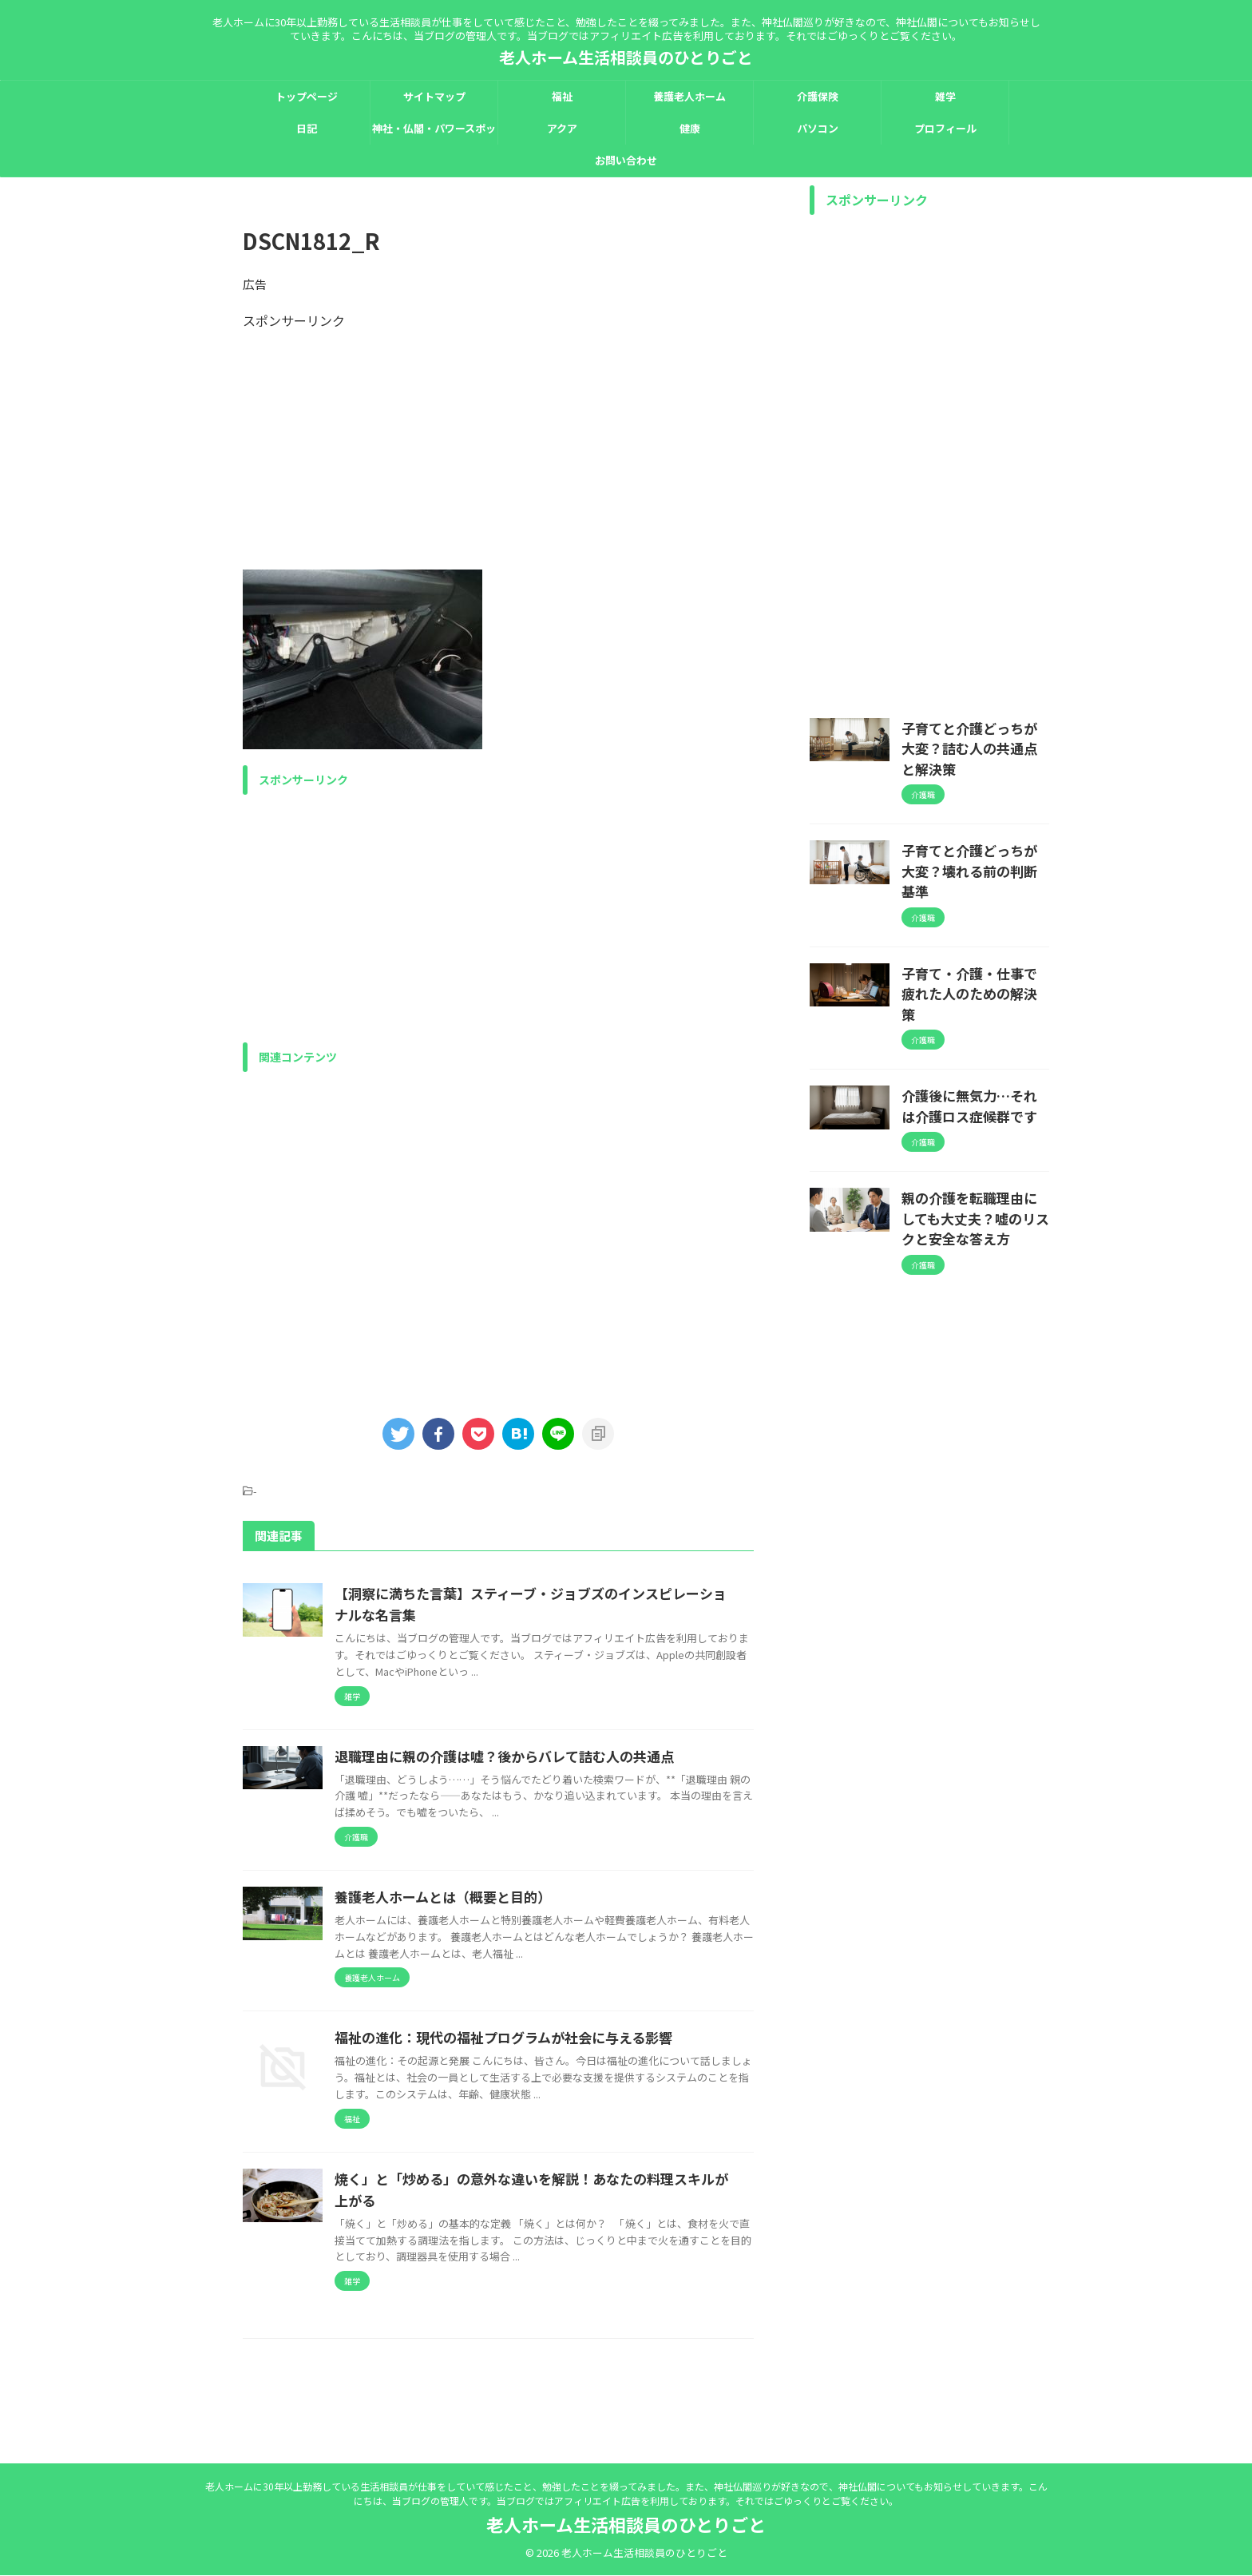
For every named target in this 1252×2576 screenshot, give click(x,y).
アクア (562, 128)
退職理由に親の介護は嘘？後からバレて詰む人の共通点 (574, 1756)
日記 (306, 128)
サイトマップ (434, 96)
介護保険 (817, 96)
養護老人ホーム (689, 96)
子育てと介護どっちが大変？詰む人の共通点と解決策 (974, 735)
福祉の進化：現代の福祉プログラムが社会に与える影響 (574, 2054)
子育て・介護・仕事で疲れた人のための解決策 (974, 930)
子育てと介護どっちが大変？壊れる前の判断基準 (974, 833)
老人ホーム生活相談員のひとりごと (626, 57)
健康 (689, 128)
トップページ (306, 96)
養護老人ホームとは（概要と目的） (516, 1897)
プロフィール (945, 128)
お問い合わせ (626, 160)
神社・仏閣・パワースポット (434, 133)
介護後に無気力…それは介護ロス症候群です (974, 1028)
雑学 (945, 96)
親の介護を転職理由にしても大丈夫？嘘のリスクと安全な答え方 (974, 1134)
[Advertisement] (498, 442)
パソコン (817, 128)
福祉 (562, 96)
